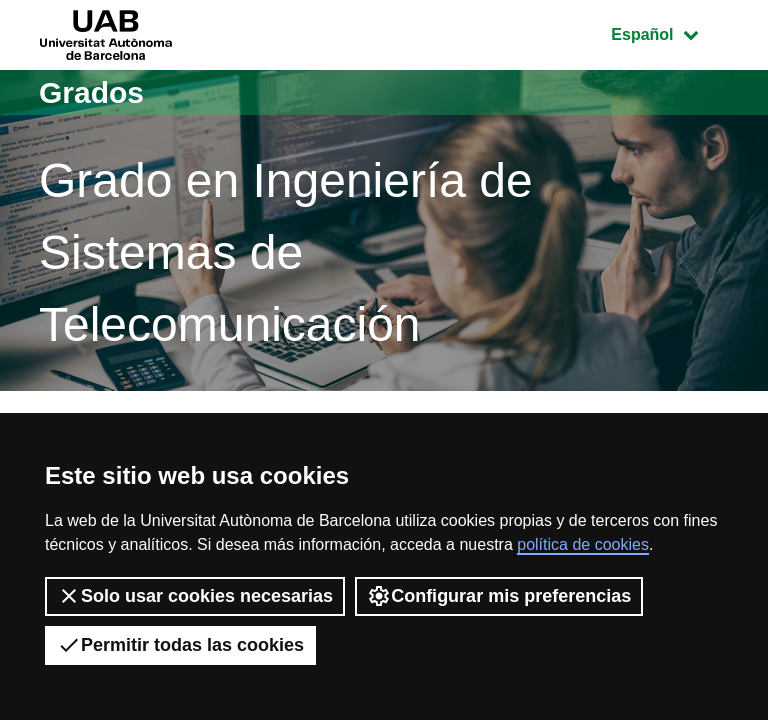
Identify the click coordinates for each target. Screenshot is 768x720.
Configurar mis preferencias (499, 596)
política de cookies (583, 544)
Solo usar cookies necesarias (195, 596)
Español (669, 32)
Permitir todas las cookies (180, 645)
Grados (91, 92)
